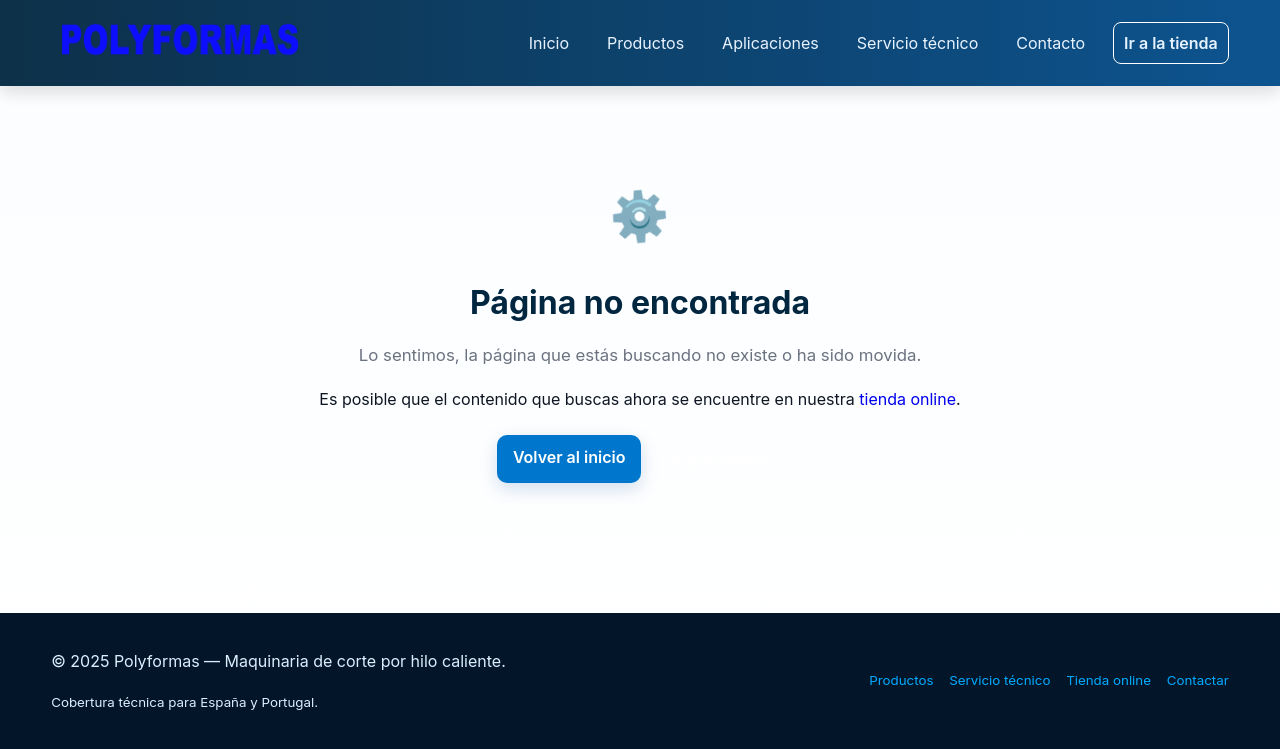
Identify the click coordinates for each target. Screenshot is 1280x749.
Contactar (1198, 680)
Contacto (1050, 43)
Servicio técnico (917, 43)
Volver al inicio (569, 457)
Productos (645, 43)
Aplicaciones (770, 43)
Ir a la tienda (1171, 43)
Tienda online (1108, 680)
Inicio (549, 43)
